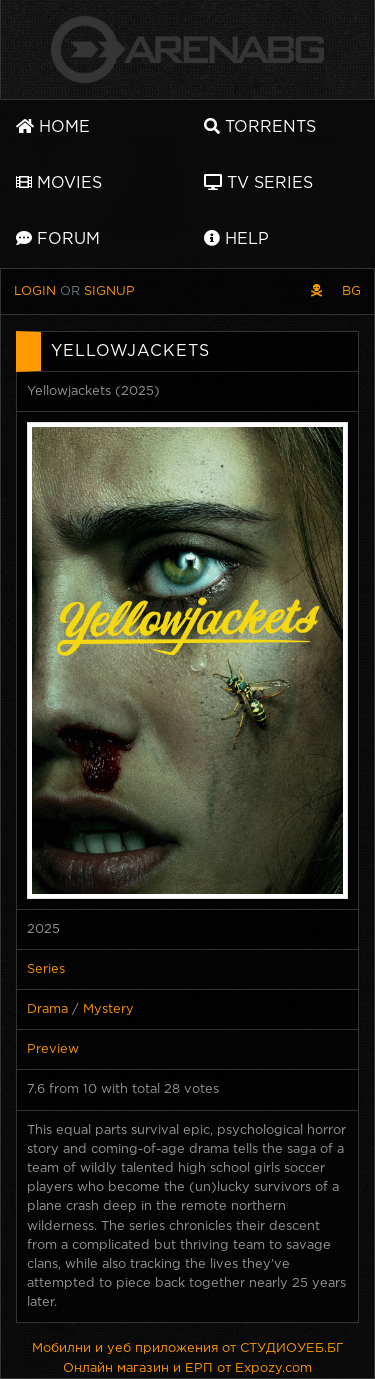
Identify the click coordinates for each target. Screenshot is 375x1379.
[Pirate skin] (316, 291)
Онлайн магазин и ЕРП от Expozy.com (187, 1368)
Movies (59, 182)
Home (53, 126)
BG (351, 291)
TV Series (258, 182)
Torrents (260, 126)
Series (46, 969)
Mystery (108, 1009)
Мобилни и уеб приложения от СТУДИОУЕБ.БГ (188, 1348)
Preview (53, 1049)
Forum (58, 238)
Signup (109, 291)
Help (236, 238)
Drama (47, 1009)
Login (35, 291)
